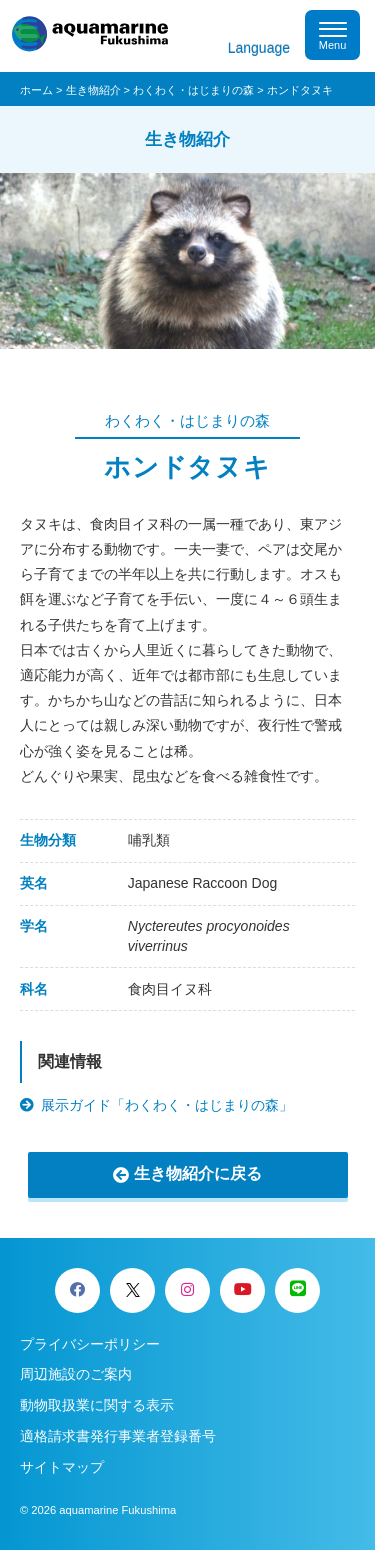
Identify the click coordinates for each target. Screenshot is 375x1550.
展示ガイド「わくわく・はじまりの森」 (167, 1105)
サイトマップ (62, 1467)
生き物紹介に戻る (198, 1173)
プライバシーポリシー (90, 1344)
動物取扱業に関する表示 (97, 1405)
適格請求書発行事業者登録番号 (118, 1436)
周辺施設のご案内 (76, 1374)
